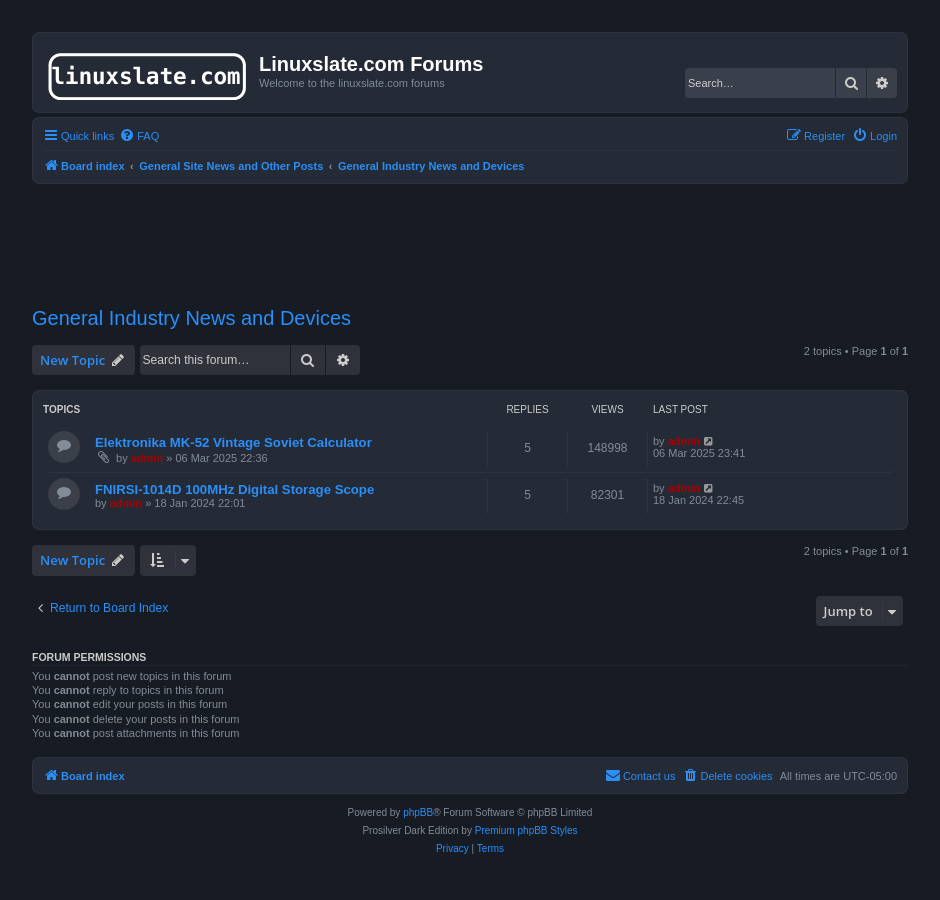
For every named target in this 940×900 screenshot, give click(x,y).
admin (147, 458)
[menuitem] (139, 136)
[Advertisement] (470, 233)
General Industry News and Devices (191, 318)
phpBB (418, 812)
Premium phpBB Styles (526, 830)
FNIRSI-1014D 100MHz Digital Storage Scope (234, 489)
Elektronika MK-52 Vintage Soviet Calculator (233, 442)
